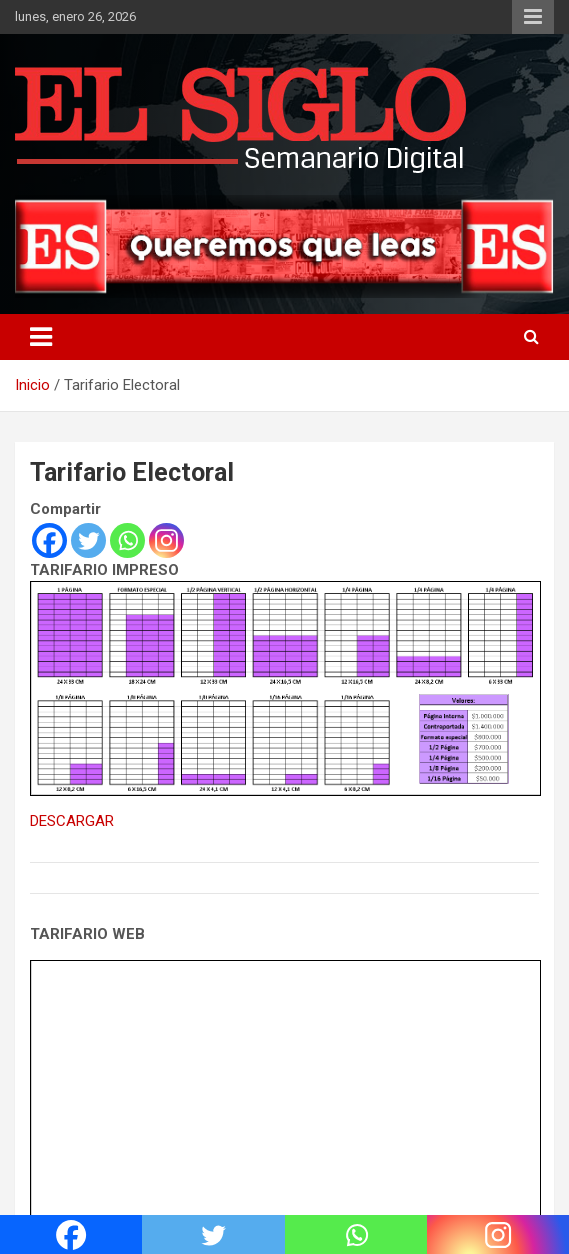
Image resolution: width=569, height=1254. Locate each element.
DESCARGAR (72, 821)
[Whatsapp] (127, 540)
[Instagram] (166, 540)
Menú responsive (533, 17)
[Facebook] (49, 540)
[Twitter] (88, 540)
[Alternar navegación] (41, 337)
